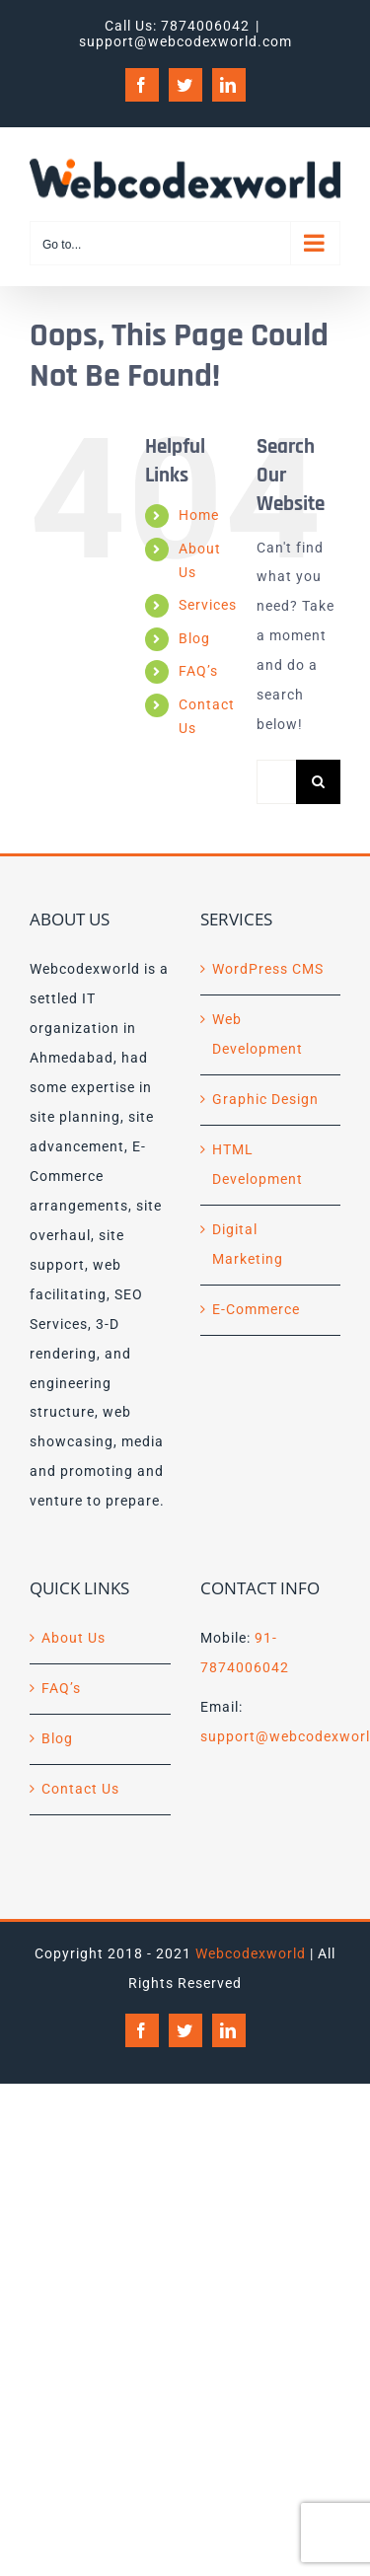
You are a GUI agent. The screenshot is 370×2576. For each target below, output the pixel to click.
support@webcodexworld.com (185, 41)
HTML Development (257, 1164)
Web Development (257, 1034)
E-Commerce (256, 1309)
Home (199, 515)
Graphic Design (265, 1099)
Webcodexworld (250, 1953)
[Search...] (276, 782)
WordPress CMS (268, 969)
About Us (73, 1638)
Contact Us (80, 1789)
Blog (194, 638)
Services (208, 605)
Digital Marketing (247, 1244)
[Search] (318, 782)
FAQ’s (198, 671)
